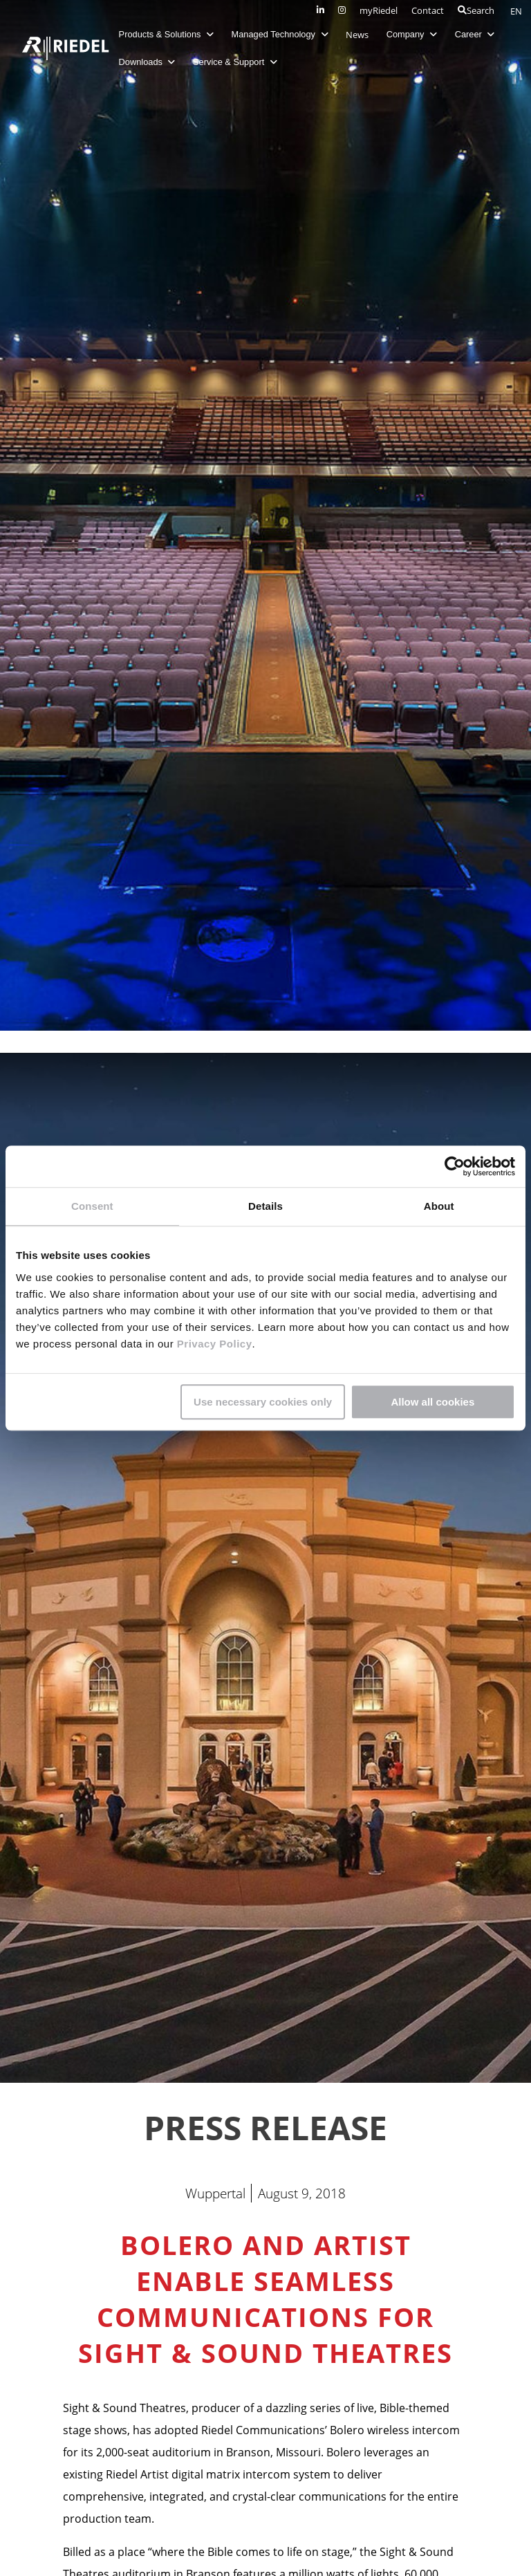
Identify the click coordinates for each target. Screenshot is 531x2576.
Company (412, 34)
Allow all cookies (432, 1402)
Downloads (148, 62)
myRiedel (379, 10)
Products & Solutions (167, 34)
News (357, 34)
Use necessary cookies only (263, 1402)
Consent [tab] (92, 1206)
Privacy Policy (213, 1344)
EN (516, 11)
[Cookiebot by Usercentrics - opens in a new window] (454, 1166)
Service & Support (236, 62)
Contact (427, 10)
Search (476, 10)
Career (476, 34)
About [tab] (439, 1206)
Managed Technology (280, 34)
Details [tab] (265, 1206)
